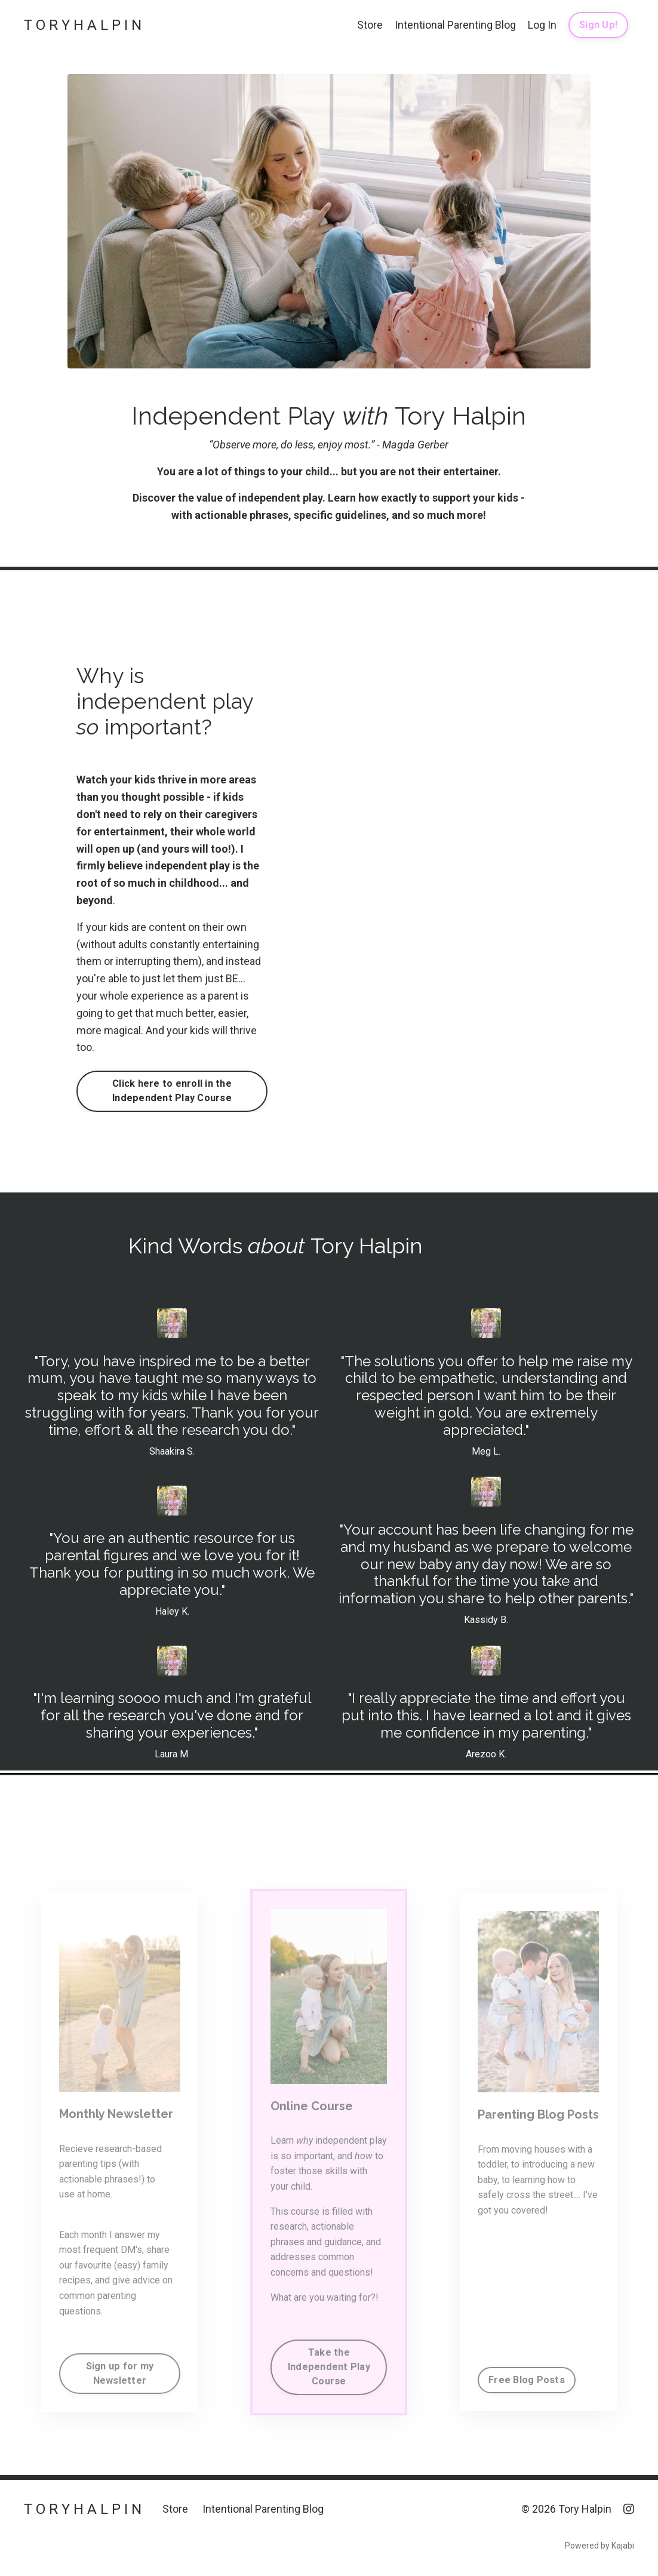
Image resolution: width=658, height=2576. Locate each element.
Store (370, 25)
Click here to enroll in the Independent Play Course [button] (172, 1090)
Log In (542, 25)
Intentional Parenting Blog (455, 25)
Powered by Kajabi (599, 2545)
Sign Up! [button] (598, 24)
